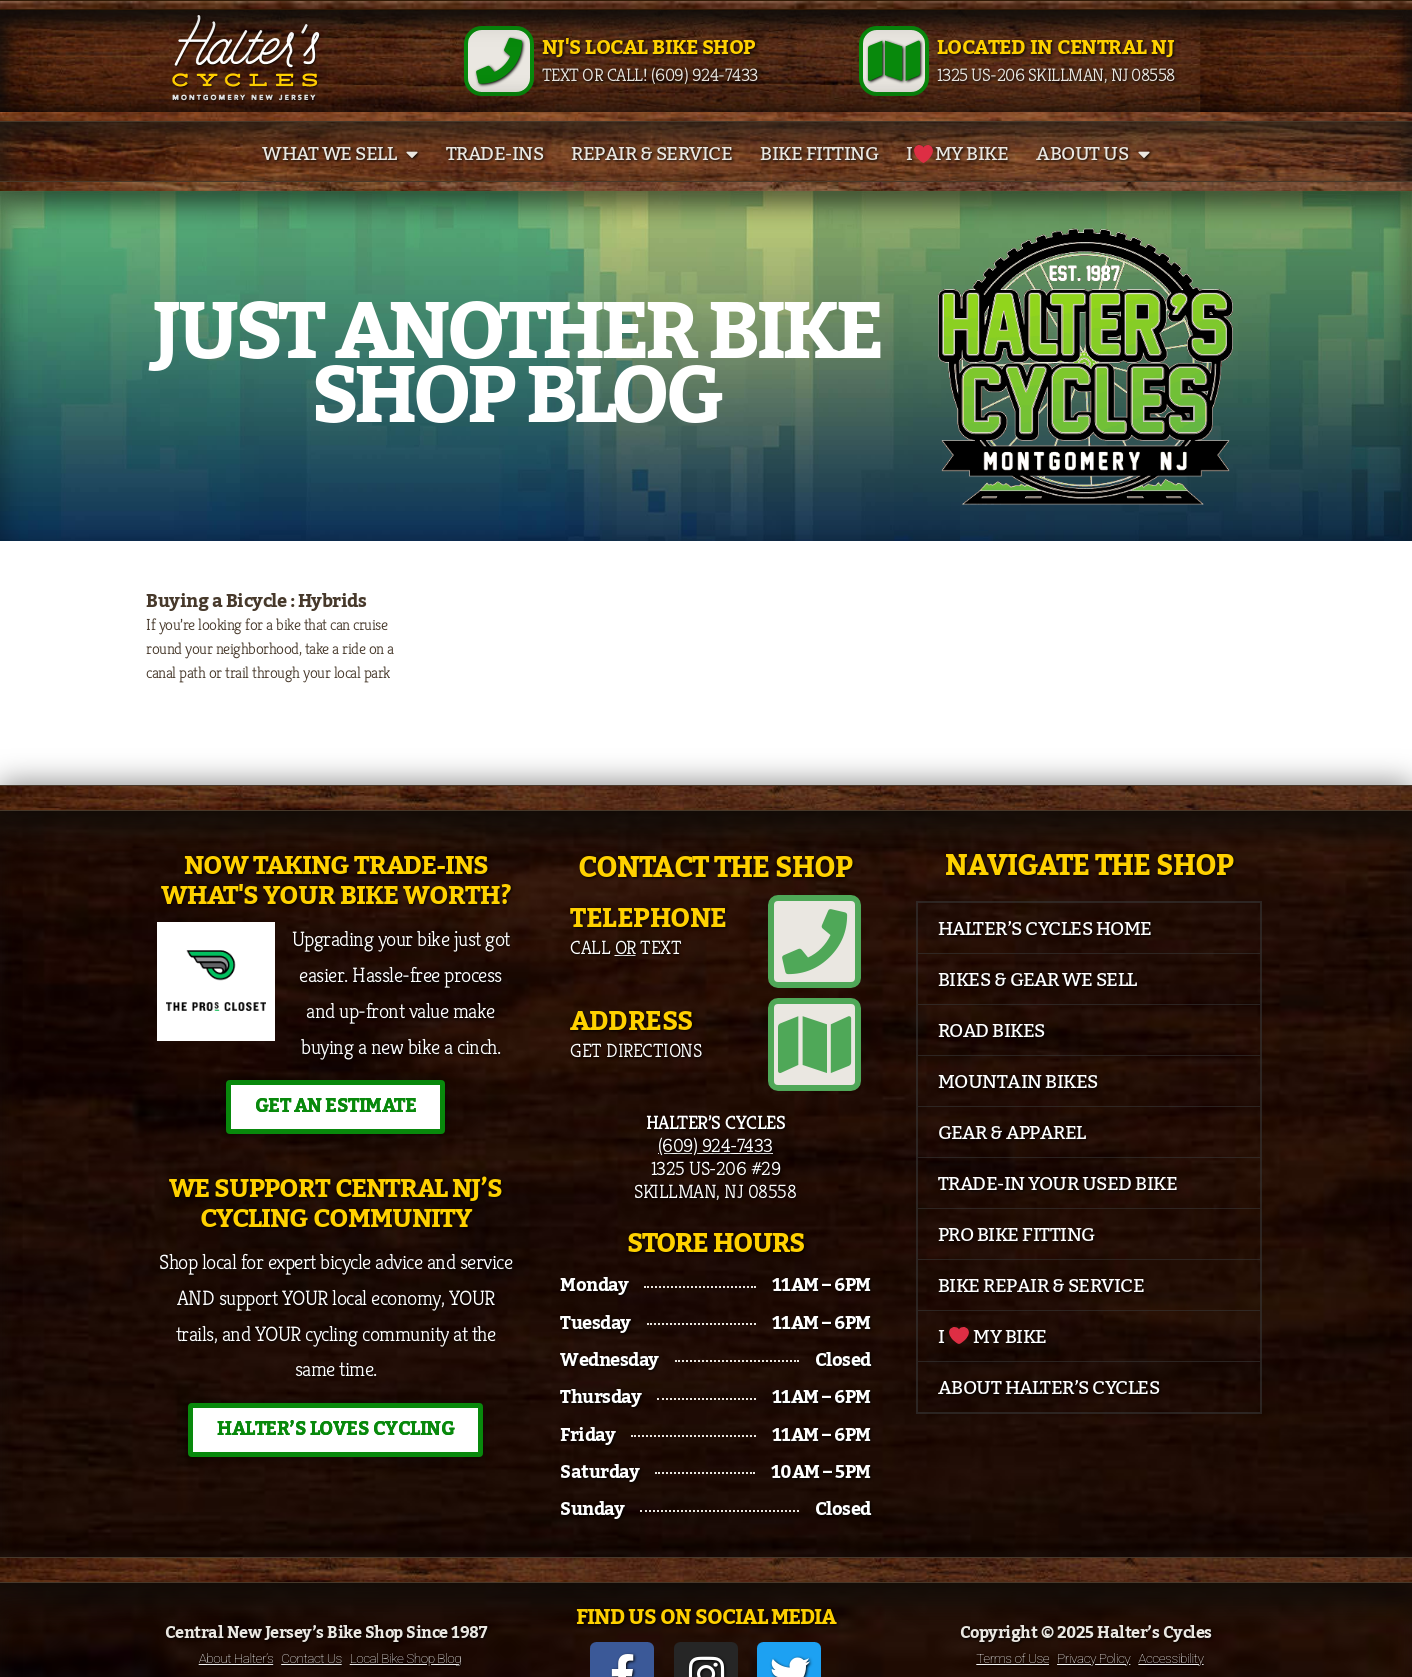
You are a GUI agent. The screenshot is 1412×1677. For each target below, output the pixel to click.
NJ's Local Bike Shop (648, 62)
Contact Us (311, 1618)
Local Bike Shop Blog (406, 1618)
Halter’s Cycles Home (1045, 957)
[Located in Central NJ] (894, 75)
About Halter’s (236, 1618)
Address (631, 1022)
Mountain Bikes (1018, 1110)
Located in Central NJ (1056, 62)
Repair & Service (651, 182)
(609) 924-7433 (715, 1119)
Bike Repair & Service (1041, 1314)
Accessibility (1170, 1618)
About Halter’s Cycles (1049, 1416)
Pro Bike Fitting (1016, 1263)
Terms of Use (1012, 1618)
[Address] (828, 1032)
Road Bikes (991, 1059)
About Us (1093, 181)
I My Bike (957, 182)
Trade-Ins (495, 182)
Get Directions (635, 1050)
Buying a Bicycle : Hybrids (256, 629)
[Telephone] (828, 956)
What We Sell (340, 181)
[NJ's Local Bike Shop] (499, 75)
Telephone (648, 946)
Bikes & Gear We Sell (1037, 1008)
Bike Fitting (819, 182)
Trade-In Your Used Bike (1058, 1212)
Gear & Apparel (1012, 1161)
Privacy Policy (1093, 1618)
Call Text (625, 974)
